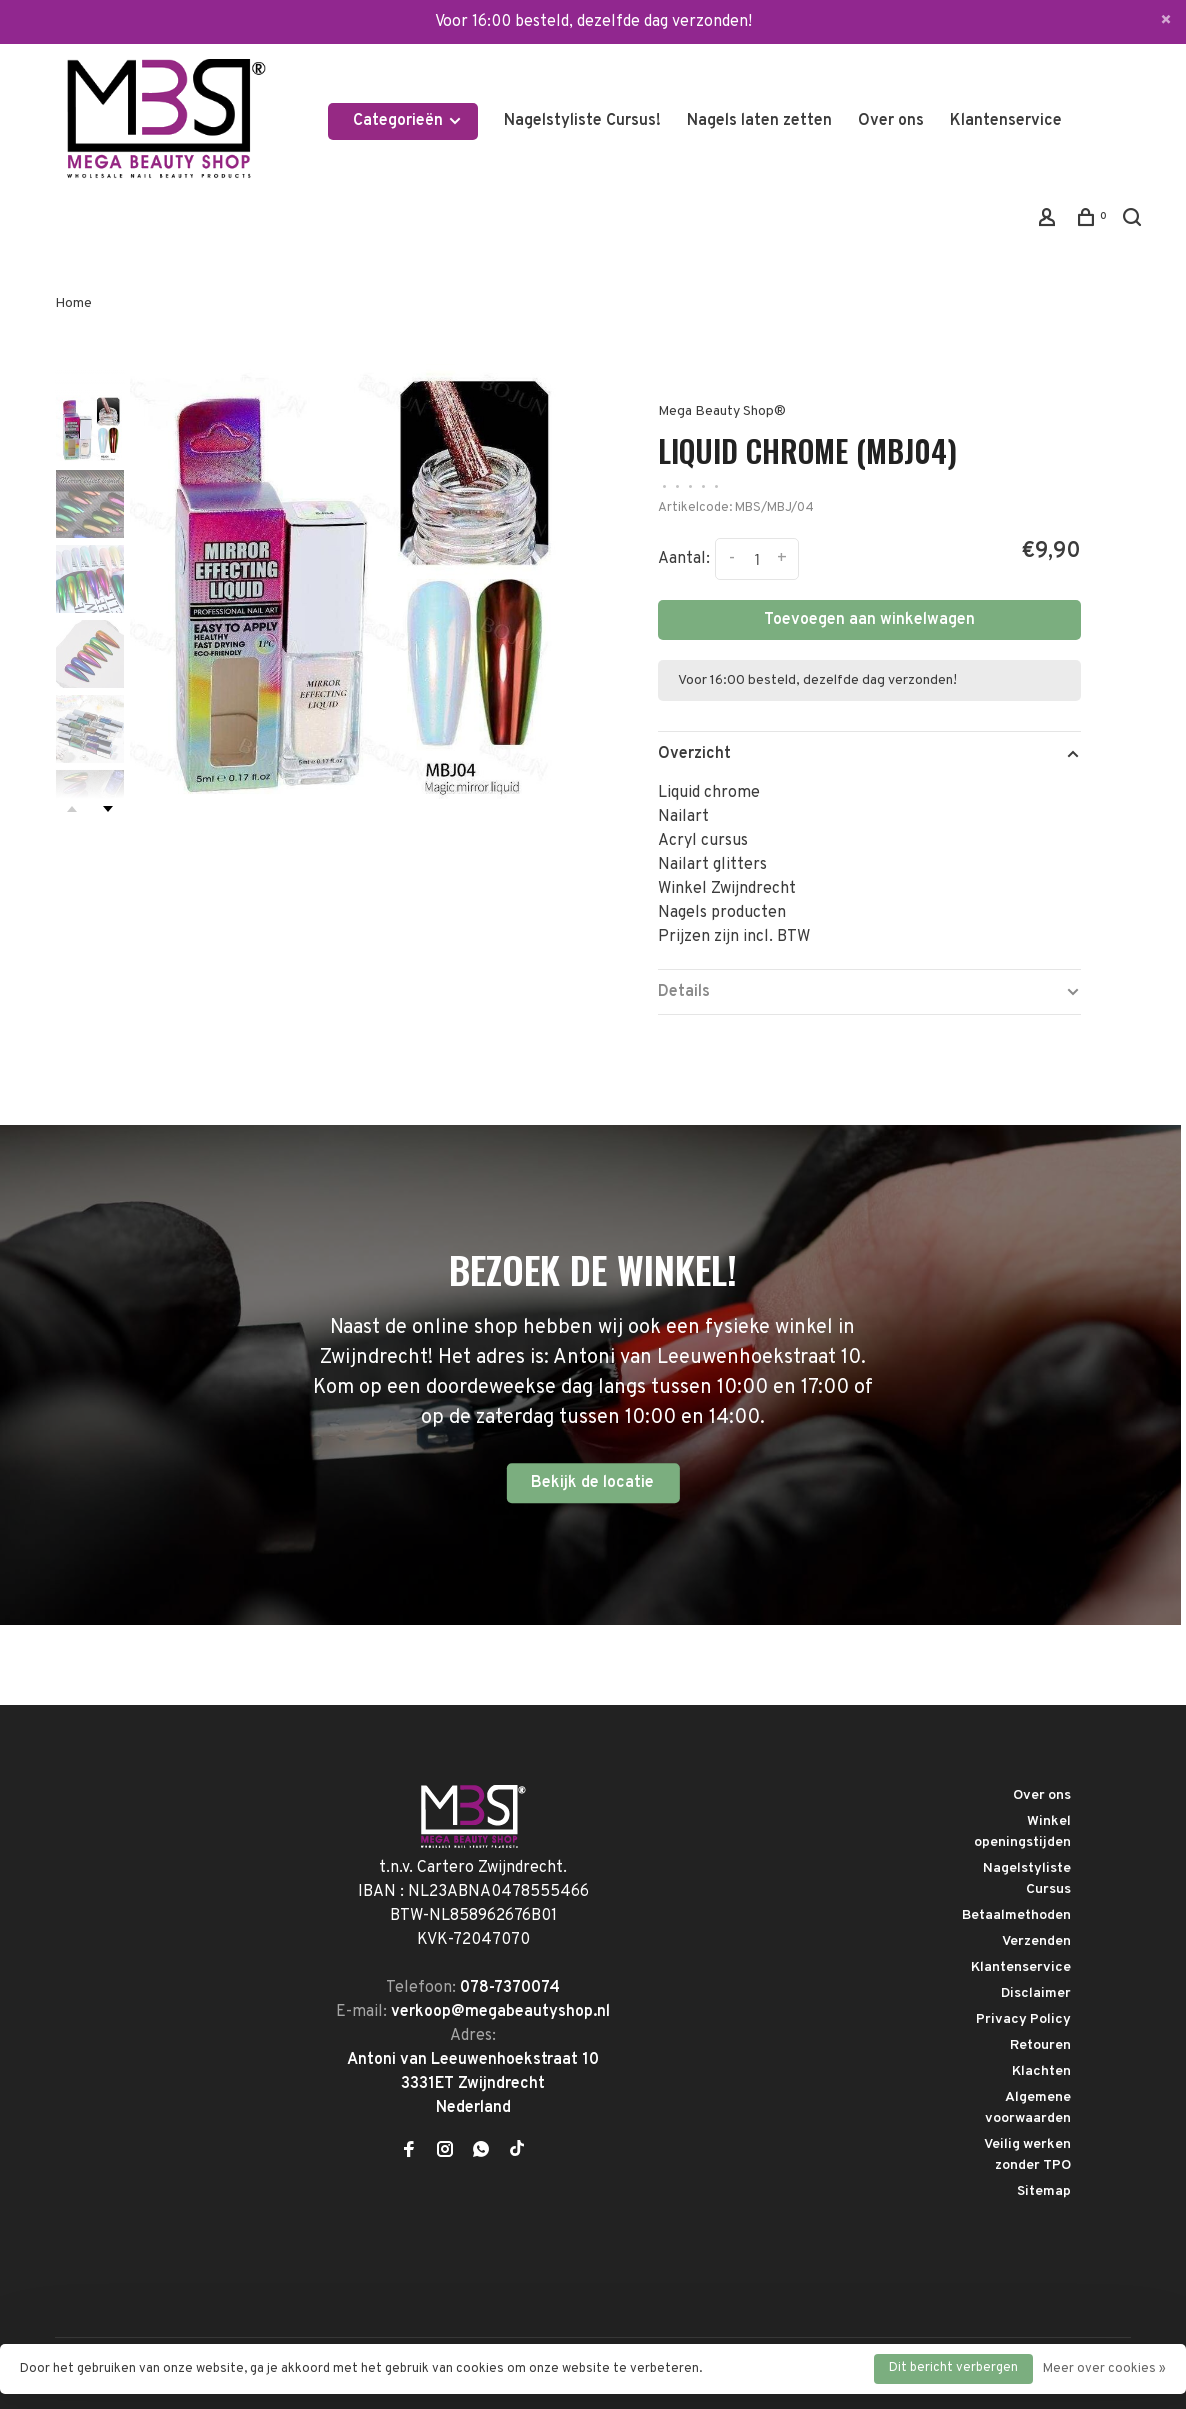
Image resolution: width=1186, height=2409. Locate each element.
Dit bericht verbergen (953, 2368)
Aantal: (684, 560)
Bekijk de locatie (592, 1483)
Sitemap (1044, 2191)
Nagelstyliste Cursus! (582, 121)
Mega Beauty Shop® (722, 411)
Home (73, 303)
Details (684, 992)
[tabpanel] (354, 588)
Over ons (891, 121)
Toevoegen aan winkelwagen (869, 620)
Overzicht (694, 754)
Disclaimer (1036, 1993)
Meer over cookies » (1104, 2369)
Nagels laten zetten (759, 121)
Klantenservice (1006, 121)
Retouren (1040, 2045)
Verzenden (1036, 1941)
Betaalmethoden (1016, 1915)
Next (108, 809)
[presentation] (90, 429)
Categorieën (408, 121)
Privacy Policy (1023, 2019)
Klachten (1041, 2071)
